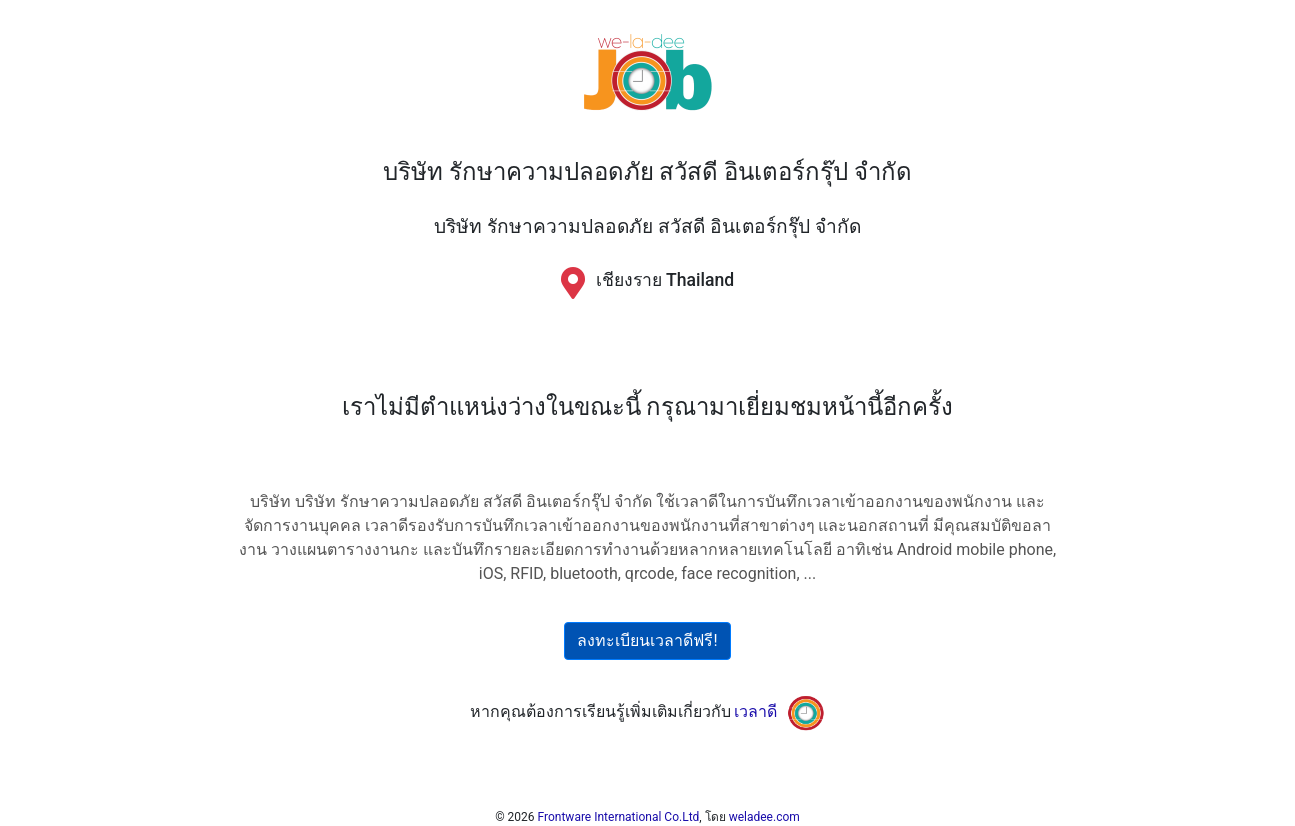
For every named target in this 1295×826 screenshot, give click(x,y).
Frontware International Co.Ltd (619, 817)
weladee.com (764, 817)
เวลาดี (755, 711)
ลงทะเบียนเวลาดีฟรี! (647, 640)
